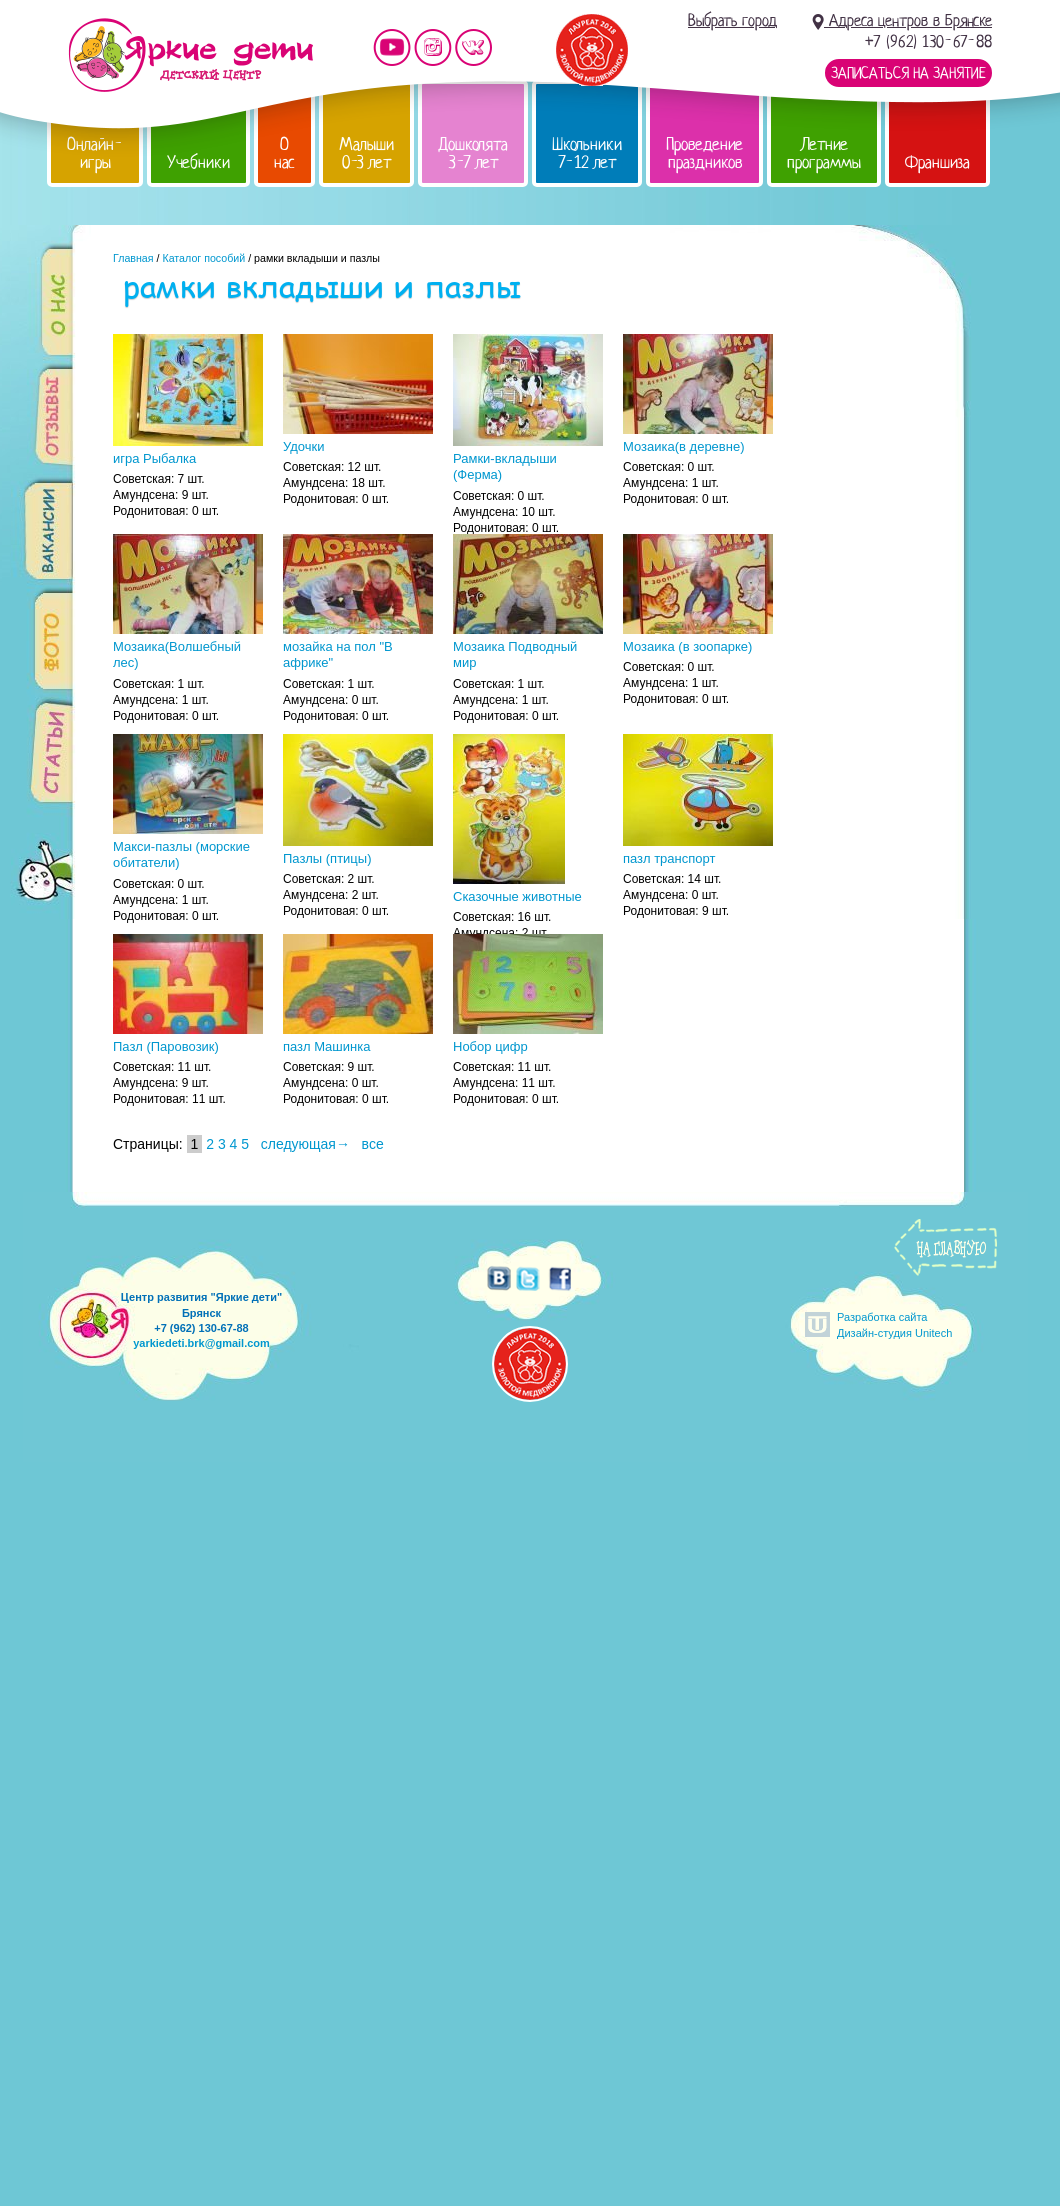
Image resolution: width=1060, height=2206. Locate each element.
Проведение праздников (704, 153)
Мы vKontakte (474, 47)
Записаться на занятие (908, 73)
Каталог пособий (203, 258)
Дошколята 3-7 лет (473, 153)
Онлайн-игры (95, 153)
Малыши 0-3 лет (366, 153)
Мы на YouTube (392, 47)
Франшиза (937, 162)
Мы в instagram (433, 47)
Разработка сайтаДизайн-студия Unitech (894, 1324)
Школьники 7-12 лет (587, 153)
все (373, 1144)
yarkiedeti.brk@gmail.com (201, 1343)
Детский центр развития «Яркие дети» (190, 55)
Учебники (198, 162)
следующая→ (305, 1144)
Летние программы (824, 153)
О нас (284, 153)
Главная (133, 258)
